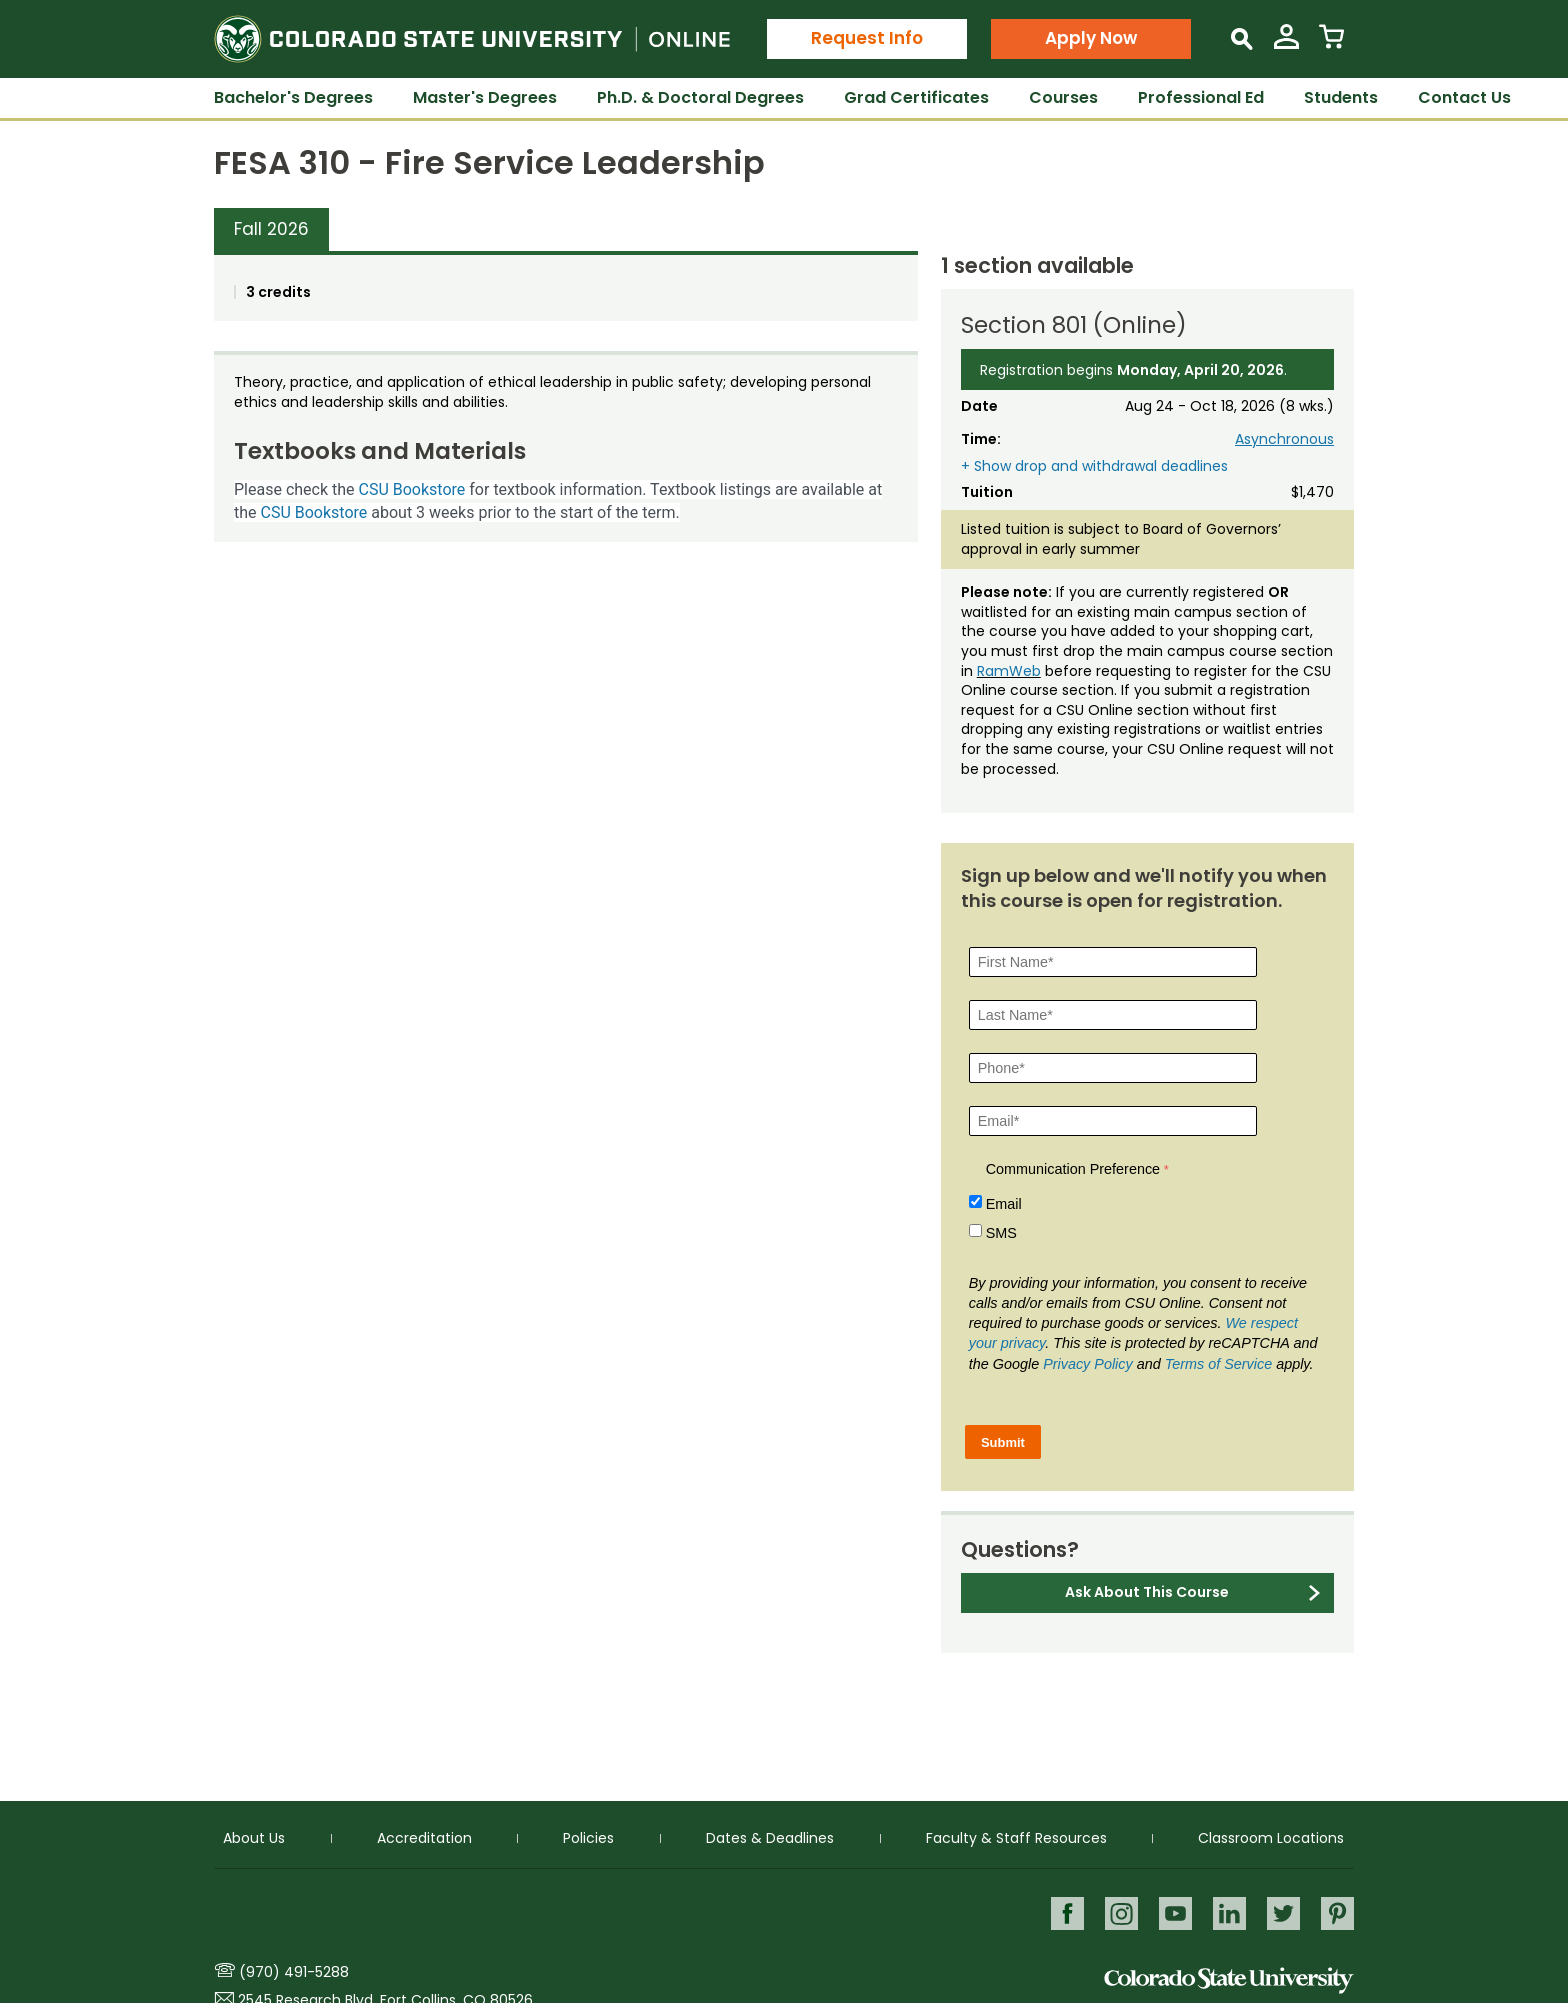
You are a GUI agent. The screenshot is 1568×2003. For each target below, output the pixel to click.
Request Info (867, 38)
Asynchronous (1284, 439)
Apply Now (1091, 38)
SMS (1001, 1233)
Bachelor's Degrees (293, 97)
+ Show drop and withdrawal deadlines (1094, 466)
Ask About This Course (1147, 1592)
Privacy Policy (1088, 1364)
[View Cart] (1331, 44)
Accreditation (424, 1837)
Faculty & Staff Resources (1016, 1837)
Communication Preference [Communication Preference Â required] (1073, 1169)
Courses (1063, 97)
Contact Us (1464, 97)
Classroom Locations (1271, 1837)
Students (1341, 97)
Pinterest (1337, 1912)
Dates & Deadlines (770, 1837)
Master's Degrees (485, 97)
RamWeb (1009, 671)
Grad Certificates (916, 97)
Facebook (1067, 1912)
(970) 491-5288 (294, 1972)
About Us (254, 1837)
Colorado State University (1229, 1980)
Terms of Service (1218, 1364)
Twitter (1283, 1912)
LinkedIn (1229, 1912)
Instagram (1121, 1912)
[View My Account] (1286, 44)
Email (1004, 1204)
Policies (588, 1837)
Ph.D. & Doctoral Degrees (700, 97)
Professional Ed (1201, 97)
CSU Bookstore (412, 489)
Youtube (1175, 1912)
